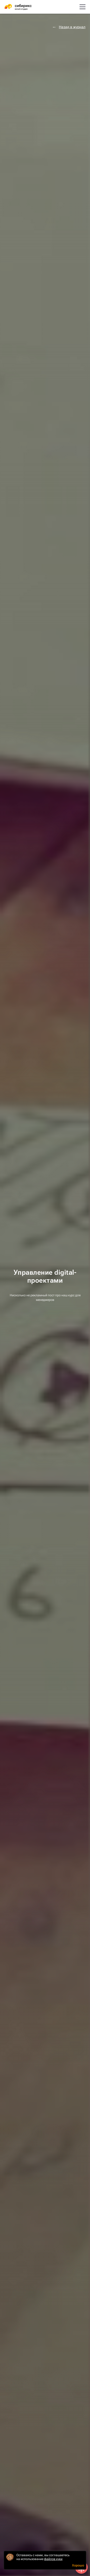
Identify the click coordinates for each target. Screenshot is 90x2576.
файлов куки (53, 2559)
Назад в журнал (72, 27)
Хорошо (78, 2565)
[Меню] (82, 7)
